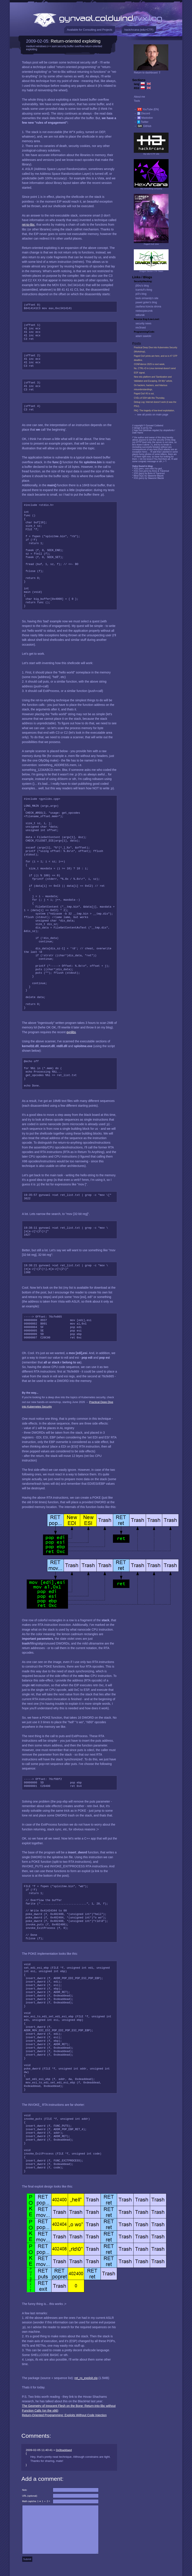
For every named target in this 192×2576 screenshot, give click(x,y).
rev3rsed (141, 327)
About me (139, 96)
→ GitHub (142, 126)
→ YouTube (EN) (146, 109)
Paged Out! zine (151, 244)
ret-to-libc (28, 224)
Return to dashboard (147, 72)
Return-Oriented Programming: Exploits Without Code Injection (64, 2415)
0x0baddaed (64, 2450)
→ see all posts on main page (151, 414)
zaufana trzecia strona (148, 306)
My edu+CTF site (151, 154)
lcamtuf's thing (144, 289)
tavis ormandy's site (147, 298)
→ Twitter (141, 121)
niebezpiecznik (144, 310)
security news (143, 323)
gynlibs (71, 1032)
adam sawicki (143, 336)
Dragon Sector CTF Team (151, 271)
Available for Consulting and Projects (89, 29)
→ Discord (142, 113)
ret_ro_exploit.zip (86, 2378)
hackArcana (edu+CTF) (138, 29)
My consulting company (151, 188)
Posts (136, 343)
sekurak (140, 315)
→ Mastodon (143, 117)
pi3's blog (141, 293)
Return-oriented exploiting (76, 41)
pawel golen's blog (146, 302)
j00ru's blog (142, 285)
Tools (137, 100)
